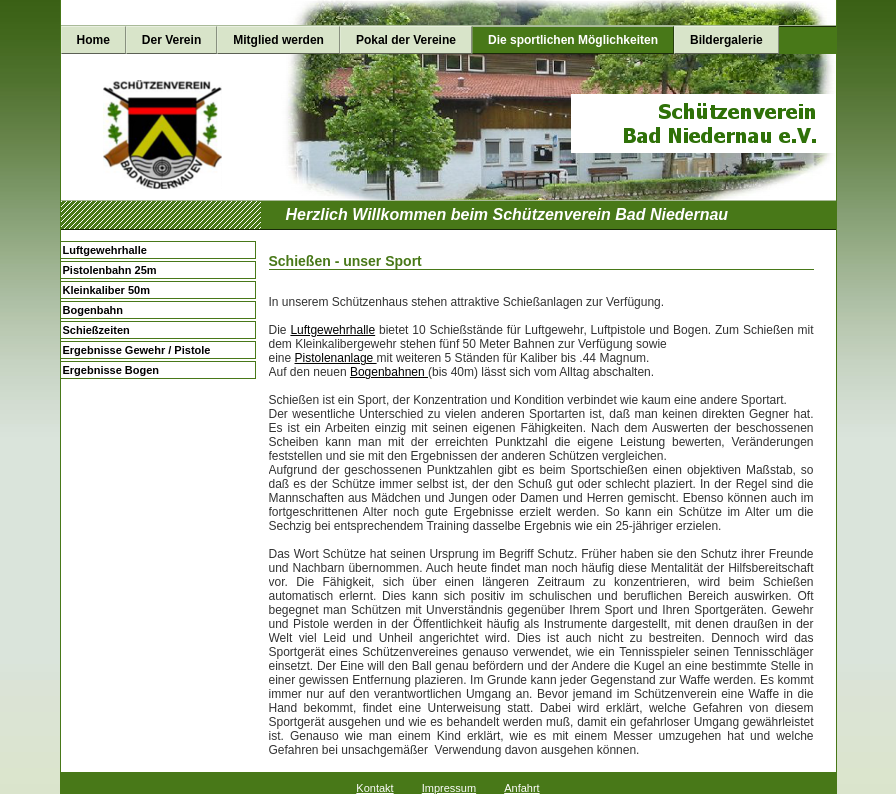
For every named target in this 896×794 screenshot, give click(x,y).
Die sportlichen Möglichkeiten (573, 40)
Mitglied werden (278, 40)
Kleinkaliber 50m (106, 290)
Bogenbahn (93, 310)
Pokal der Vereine (406, 40)
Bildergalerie (726, 40)
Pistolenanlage (336, 358)
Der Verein (171, 40)
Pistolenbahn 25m (110, 270)
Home (93, 40)
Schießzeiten (96, 330)
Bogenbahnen (389, 372)
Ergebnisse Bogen (111, 370)
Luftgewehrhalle (105, 250)
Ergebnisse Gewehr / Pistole (137, 350)
